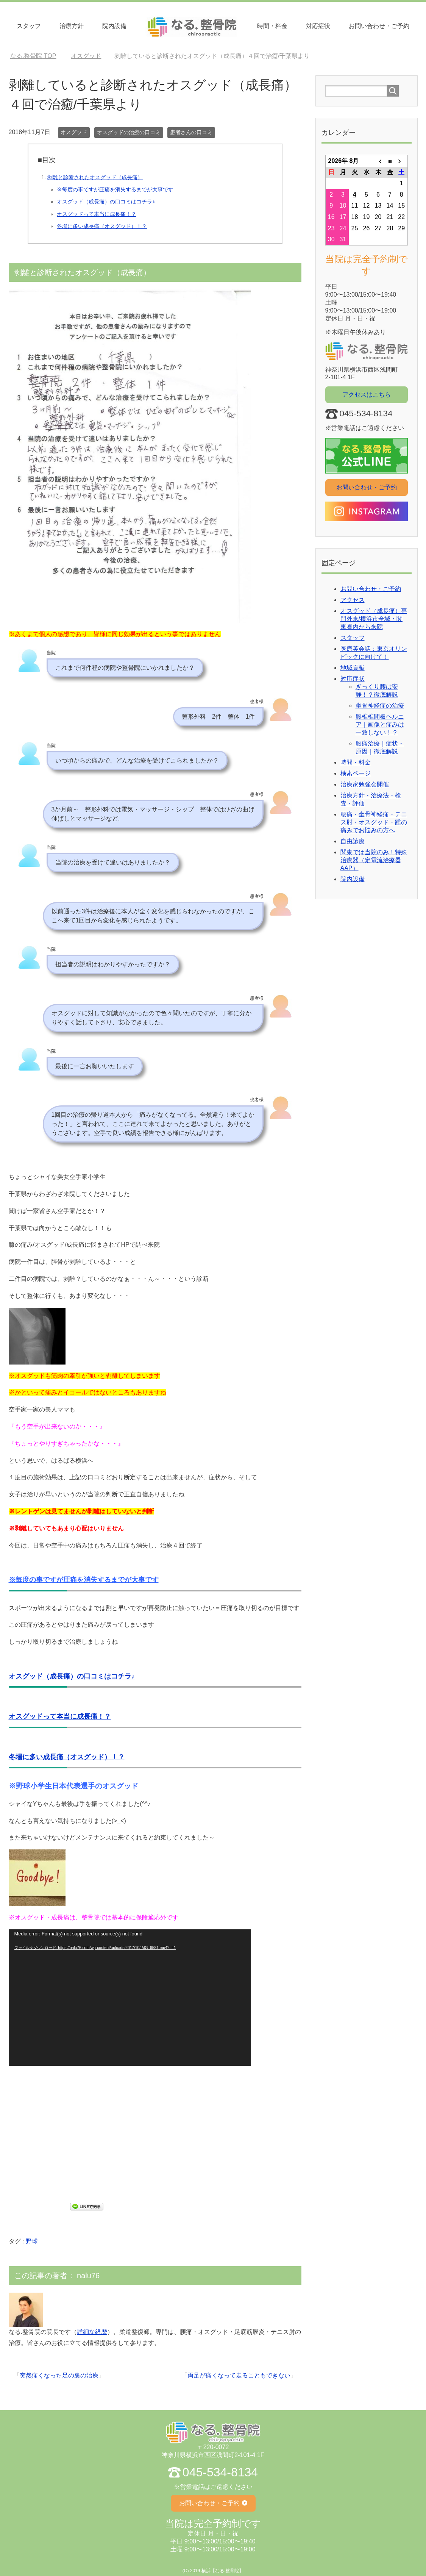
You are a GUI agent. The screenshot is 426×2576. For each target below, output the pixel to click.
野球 (32, 2241)
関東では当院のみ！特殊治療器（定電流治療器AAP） (373, 860)
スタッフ (29, 26)
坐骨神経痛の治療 (380, 705)
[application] (130, 1997)
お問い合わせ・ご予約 (379, 26)
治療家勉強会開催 (364, 784)
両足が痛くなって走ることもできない (238, 2375)
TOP (33, 56)
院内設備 (114, 26)
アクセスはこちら (366, 394)
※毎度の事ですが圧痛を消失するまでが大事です (115, 189)
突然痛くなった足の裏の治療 (59, 2375)
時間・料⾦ (272, 26)
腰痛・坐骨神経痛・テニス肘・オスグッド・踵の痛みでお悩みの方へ (373, 822)
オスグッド (74, 132)
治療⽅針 (71, 26)
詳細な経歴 (92, 2332)
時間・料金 (355, 762)
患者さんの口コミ (191, 132)
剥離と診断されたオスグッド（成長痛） (95, 177)
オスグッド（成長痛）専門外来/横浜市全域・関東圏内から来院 (373, 619)
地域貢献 (352, 667)
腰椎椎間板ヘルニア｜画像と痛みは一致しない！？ (380, 724)
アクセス (352, 600)
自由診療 (352, 841)
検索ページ (355, 773)
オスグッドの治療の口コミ (129, 132)
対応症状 (318, 26)
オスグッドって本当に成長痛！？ (96, 214)
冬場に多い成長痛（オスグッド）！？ (102, 226)
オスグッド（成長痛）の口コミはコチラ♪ (106, 202)
